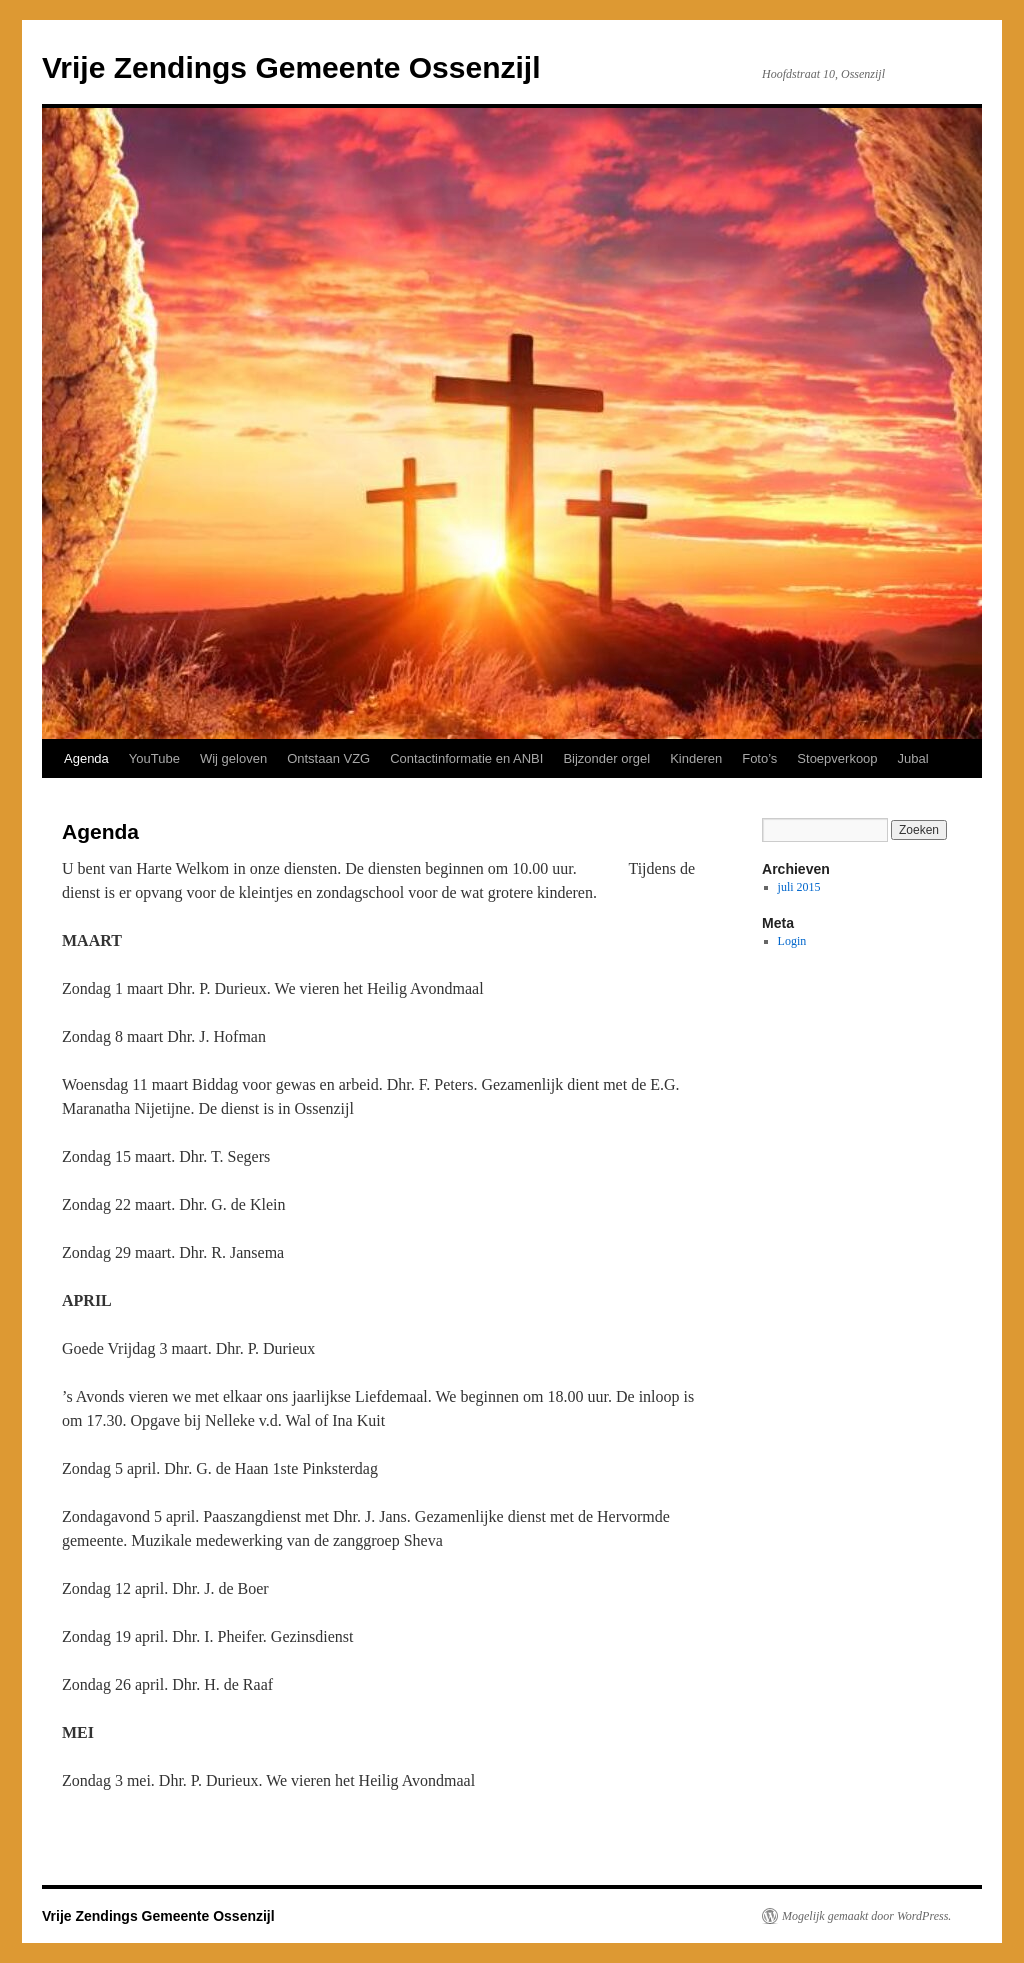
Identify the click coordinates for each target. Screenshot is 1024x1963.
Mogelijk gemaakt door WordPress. (866, 1916)
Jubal (913, 758)
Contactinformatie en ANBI (466, 758)
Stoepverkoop (837, 758)
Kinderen (696, 758)
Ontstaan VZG (328, 758)
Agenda (86, 758)
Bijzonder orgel (606, 758)
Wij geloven (233, 758)
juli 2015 (799, 887)
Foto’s (759, 758)
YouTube (154, 758)
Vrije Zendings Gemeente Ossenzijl (291, 67)
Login (792, 941)
